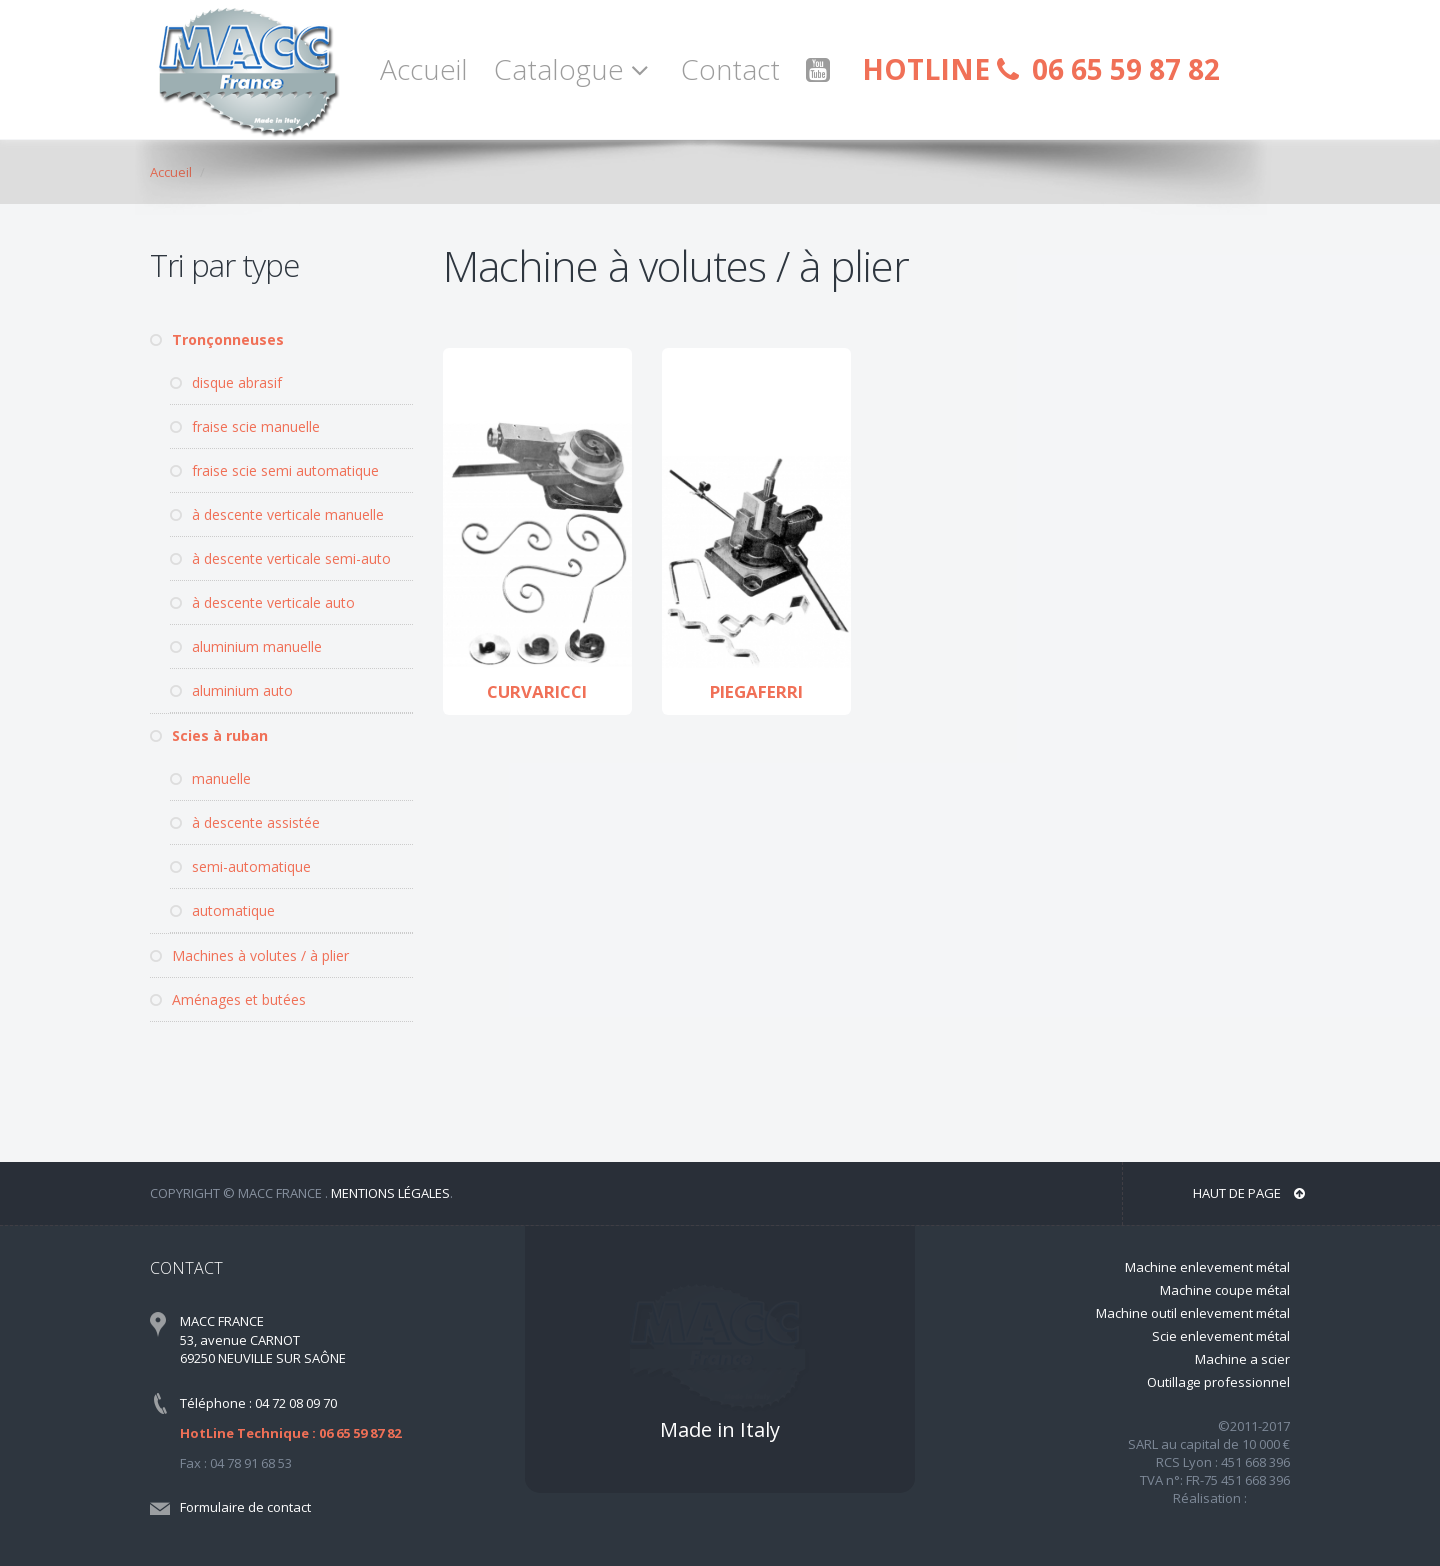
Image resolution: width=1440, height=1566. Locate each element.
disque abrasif (226, 382)
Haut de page (1249, 1193)
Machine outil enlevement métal (1193, 1313)
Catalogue (574, 69)
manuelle (210, 778)
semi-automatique (240, 866)
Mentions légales (390, 1193)
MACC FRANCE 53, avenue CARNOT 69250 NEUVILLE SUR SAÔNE (263, 1339)
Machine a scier (1242, 1359)
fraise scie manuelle (245, 426)
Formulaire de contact (245, 1507)
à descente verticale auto (262, 602)
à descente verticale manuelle (277, 514)
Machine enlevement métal (1207, 1267)
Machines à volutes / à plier (249, 955)
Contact (730, 69)
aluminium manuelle (246, 646)
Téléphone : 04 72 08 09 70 (258, 1403)
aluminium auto (231, 690)
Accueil (424, 69)
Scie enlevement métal (1221, 1336)
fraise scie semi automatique (274, 470)
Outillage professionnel (1218, 1382)
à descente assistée (245, 822)
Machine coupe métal (1225, 1290)
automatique (222, 910)
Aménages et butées (228, 999)
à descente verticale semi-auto (280, 558)
